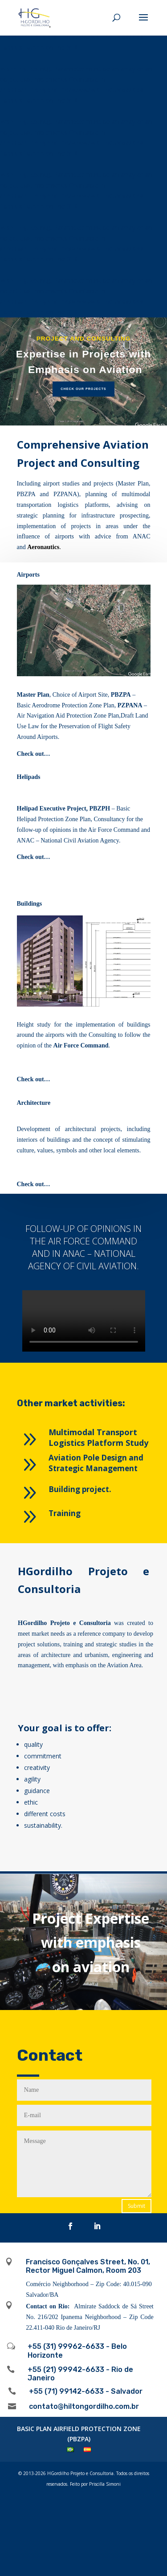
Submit (136, 2206)
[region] (83, 372)
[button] (83, 372)
